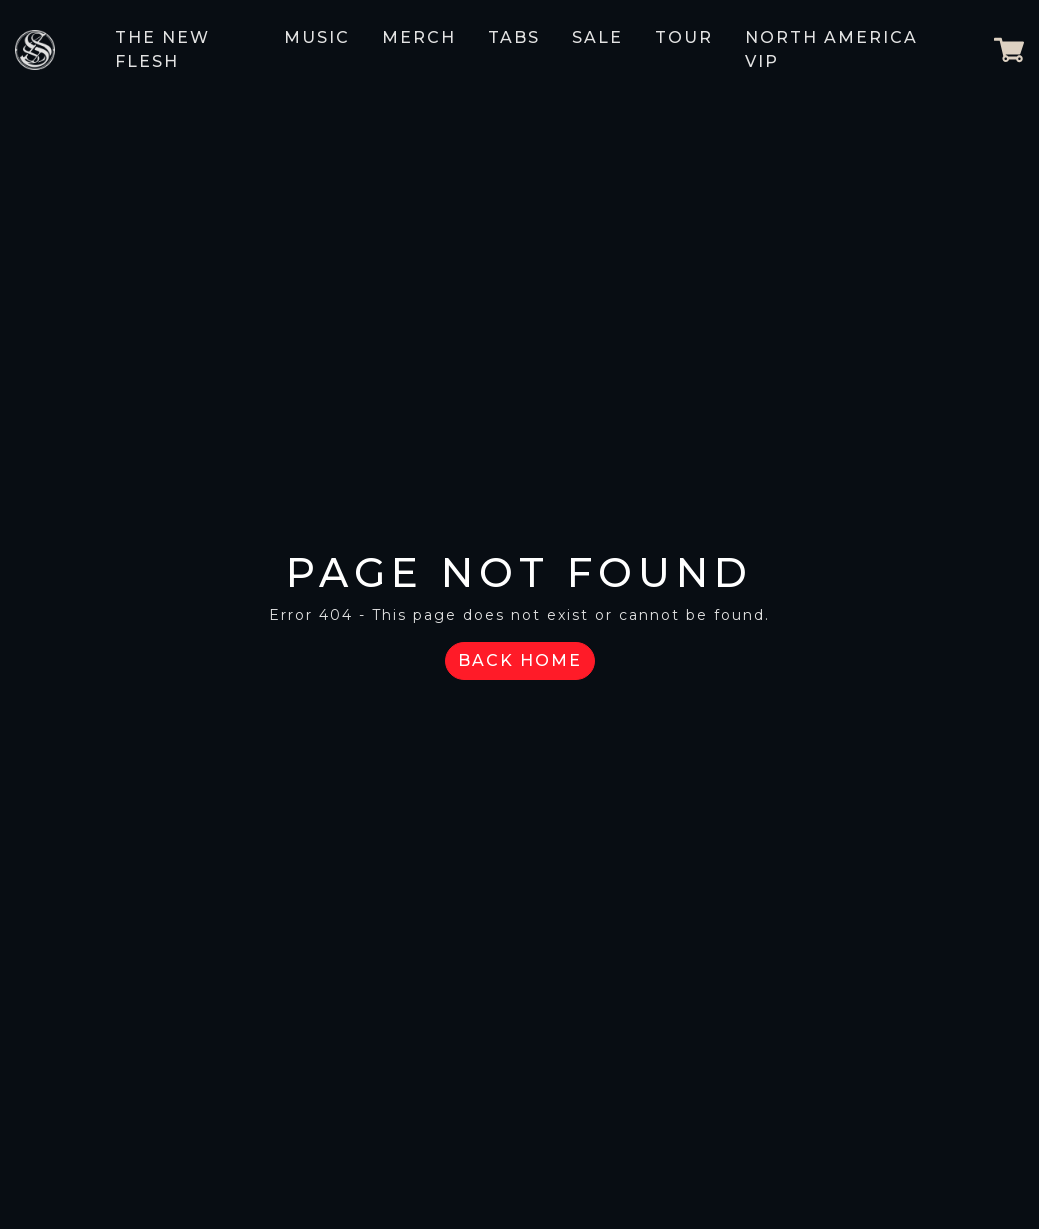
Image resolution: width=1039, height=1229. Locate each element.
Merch (419, 37)
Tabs (514, 37)
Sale (597, 37)
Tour (684, 37)
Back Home (520, 660)
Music (317, 37)
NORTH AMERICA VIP (831, 49)
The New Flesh (162, 49)
